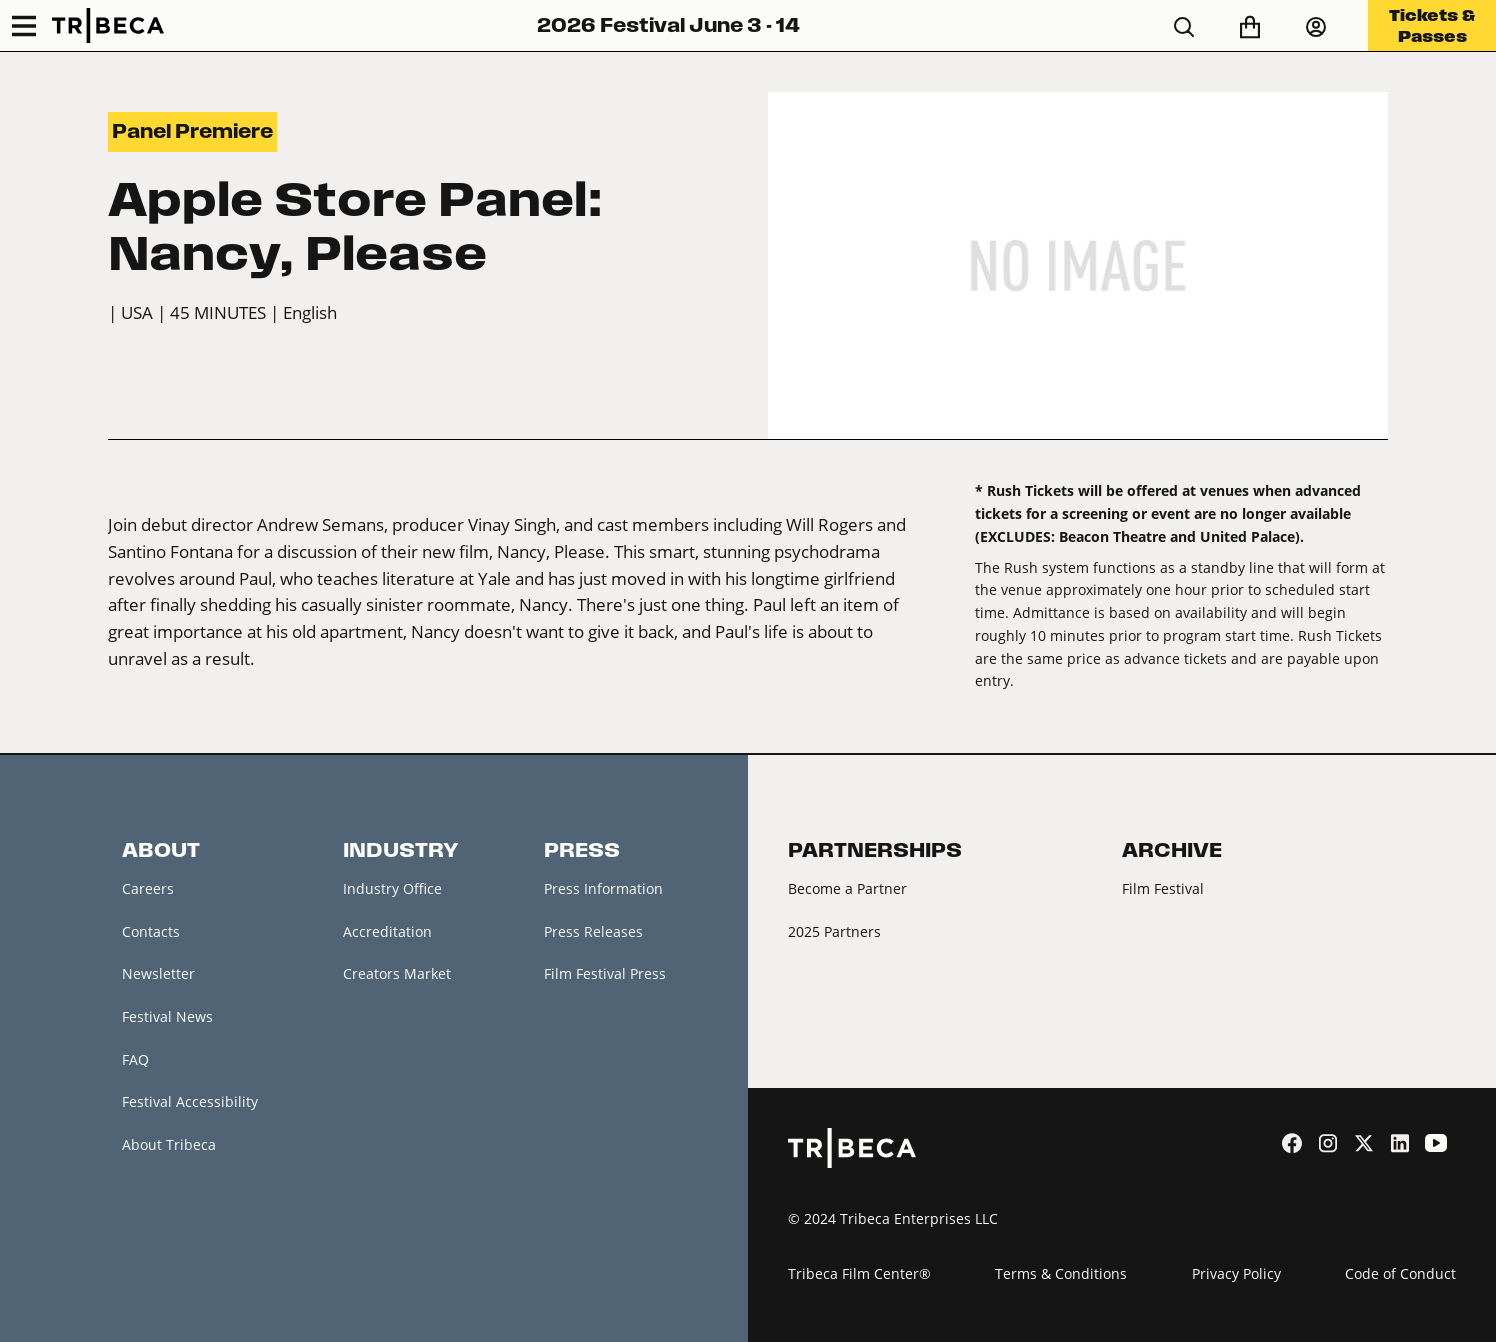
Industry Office (392, 888)
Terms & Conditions (1061, 1273)
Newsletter (158, 973)
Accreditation (387, 931)
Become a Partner (847, 888)
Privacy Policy (1236, 1273)
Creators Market (397, 973)
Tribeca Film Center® (859, 1273)
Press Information (603, 888)
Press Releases (593, 931)
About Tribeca (169, 1144)
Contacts (151, 931)
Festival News (167, 1016)
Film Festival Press (605, 973)
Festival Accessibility (190, 1101)
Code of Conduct (1400, 1273)
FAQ (135, 1059)
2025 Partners (834, 931)
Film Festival (1163, 888)
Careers (148, 888)
